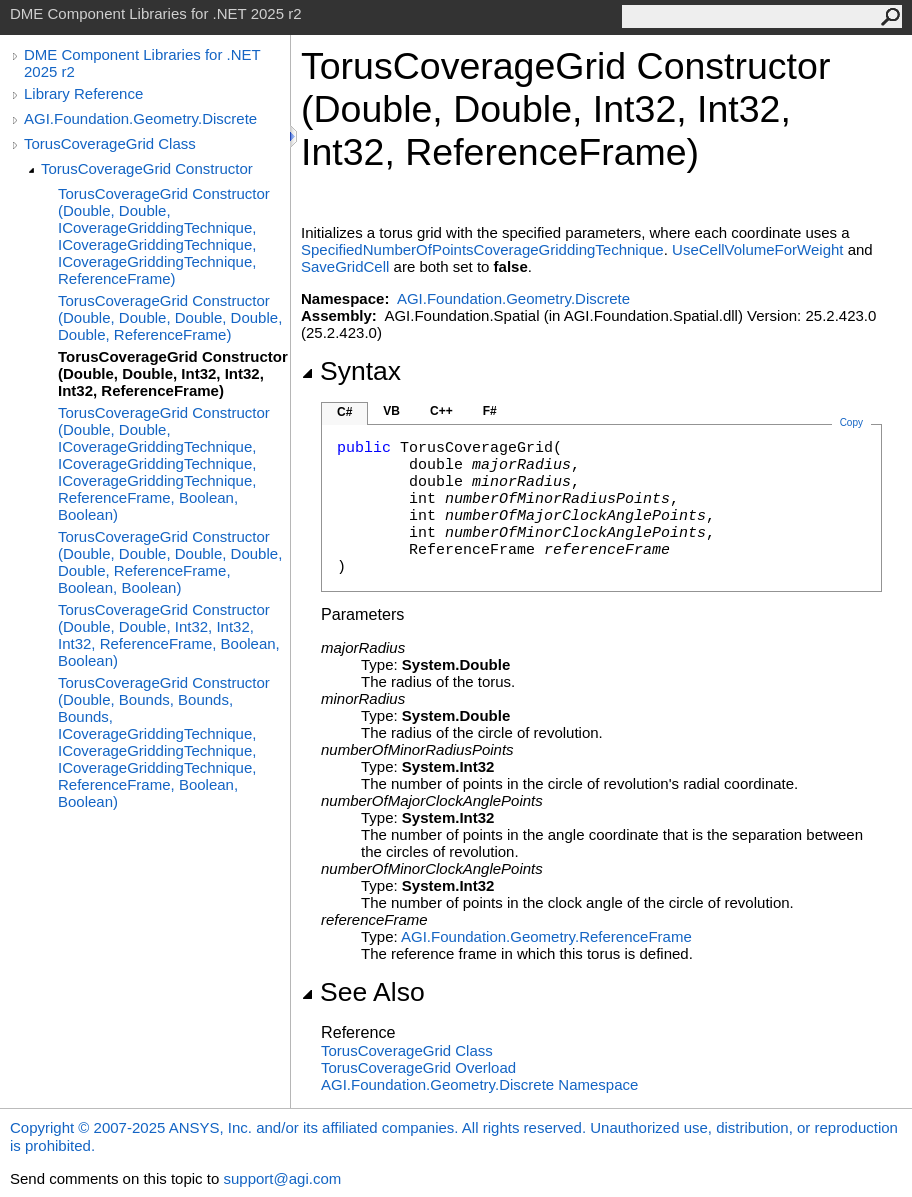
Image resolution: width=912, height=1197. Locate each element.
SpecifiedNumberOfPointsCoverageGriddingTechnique (482, 249)
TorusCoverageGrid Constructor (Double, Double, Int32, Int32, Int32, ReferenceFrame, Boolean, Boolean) (169, 635)
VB (391, 411)
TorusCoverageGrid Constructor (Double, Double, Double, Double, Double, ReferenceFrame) (170, 317)
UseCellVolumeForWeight (757, 249)
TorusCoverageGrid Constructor (147, 168)
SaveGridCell (345, 266)
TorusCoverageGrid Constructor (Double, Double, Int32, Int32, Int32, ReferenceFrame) (173, 373)
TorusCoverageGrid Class (110, 143)
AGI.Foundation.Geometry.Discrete (140, 118)
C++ (441, 411)
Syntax (351, 371)
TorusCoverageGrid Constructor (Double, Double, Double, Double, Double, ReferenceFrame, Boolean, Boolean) (170, 562)
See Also (363, 992)
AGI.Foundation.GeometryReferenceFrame (546, 936)
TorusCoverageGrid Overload (418, 1067)
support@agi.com (282, 1178)
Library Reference (83, 93)
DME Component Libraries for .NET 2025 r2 (142, 63)
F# (490, 411)
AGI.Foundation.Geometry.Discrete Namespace (479, 1084)
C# (344, 412)
